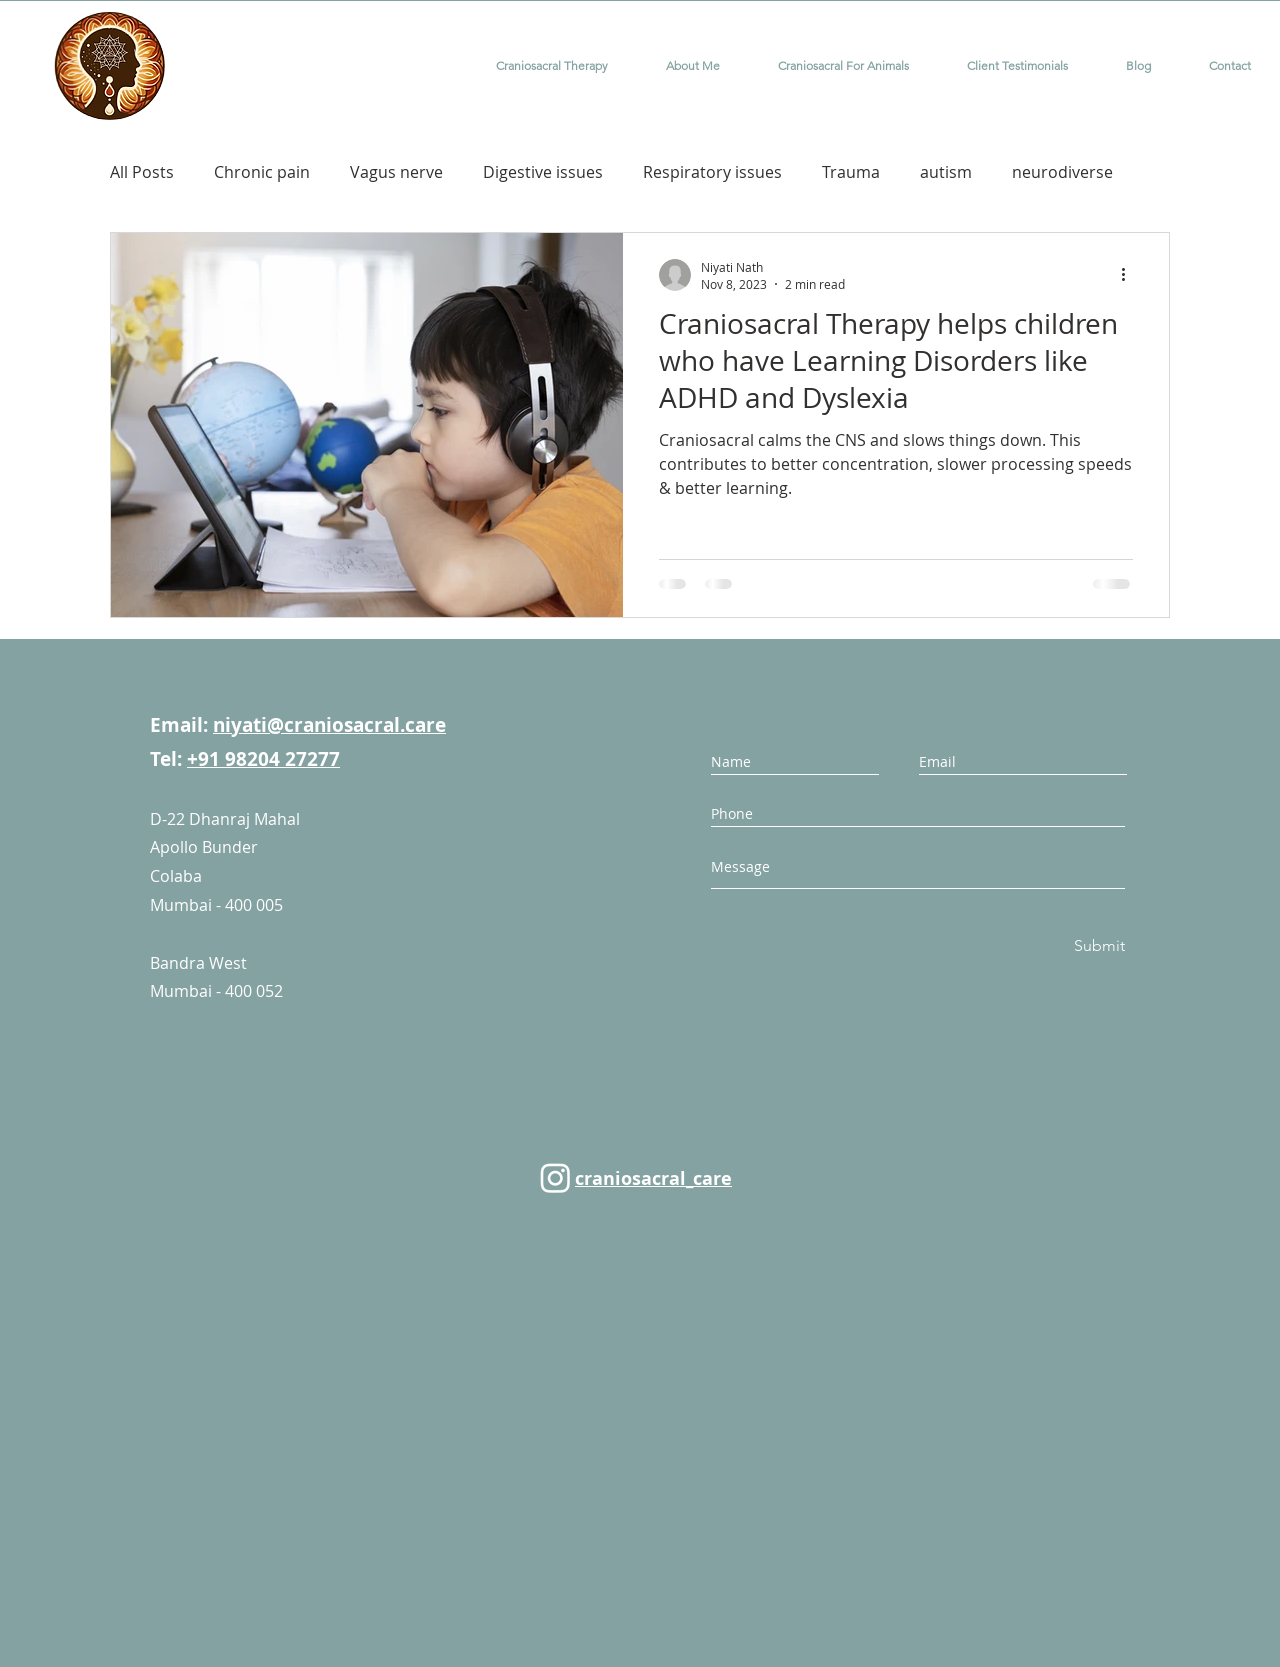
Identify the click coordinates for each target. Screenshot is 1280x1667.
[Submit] (1098, 946)
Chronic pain (262, 172)
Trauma (851, 172)
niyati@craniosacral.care (329, 725)
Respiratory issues (712, 172)
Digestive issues (543, 172)
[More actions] (1130, 275)
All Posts (142, 172)
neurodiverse (1062, 172)
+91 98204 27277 (263, 759)
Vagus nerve (396, 172)
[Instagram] (555, 1177)
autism (946, 172)
